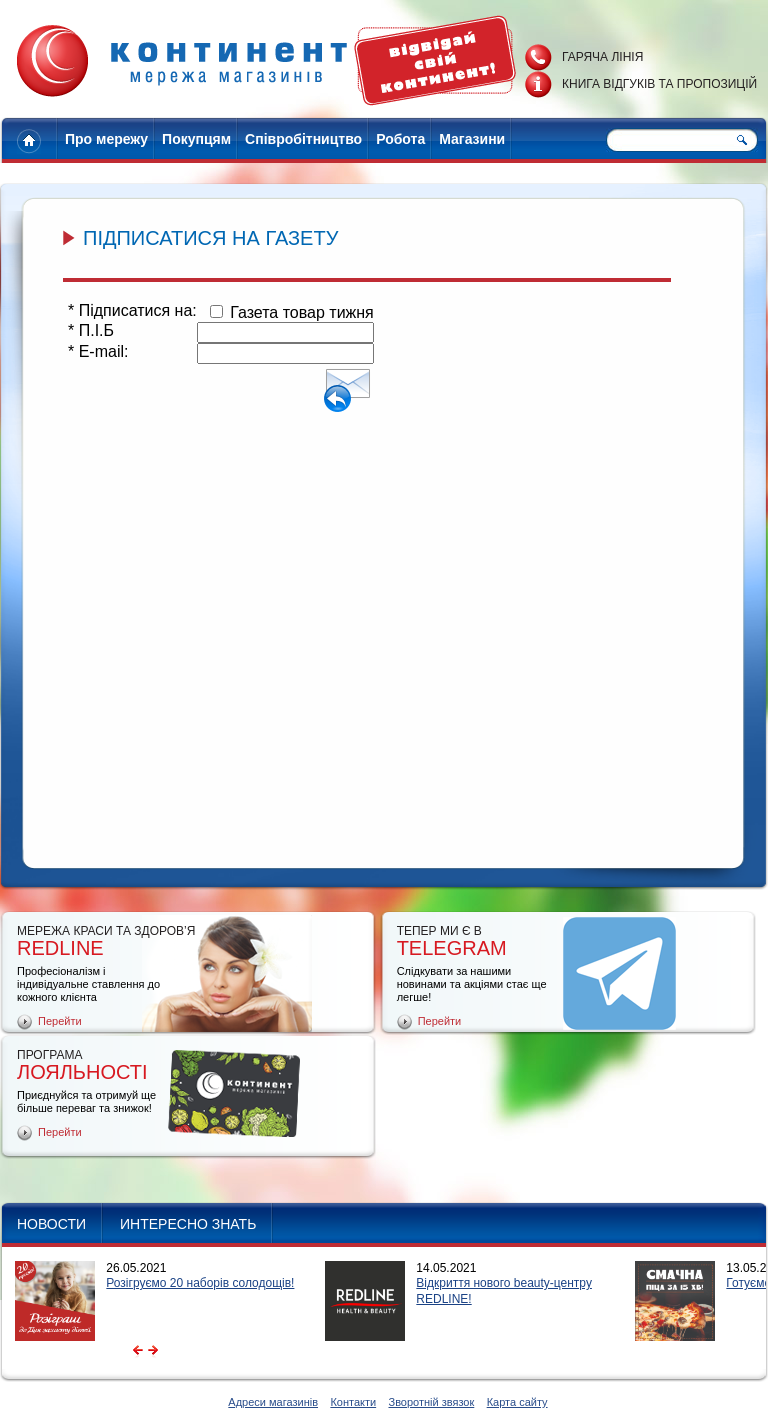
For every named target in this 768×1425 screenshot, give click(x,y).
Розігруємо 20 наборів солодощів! (200, 1283)
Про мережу (106, 139)
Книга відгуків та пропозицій (659, 84)
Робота (400, 139)
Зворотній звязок (431, 1402)
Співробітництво (303, 139)
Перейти (60, 1021)
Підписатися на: (132, 310)
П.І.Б (91, 330)
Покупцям (196, 139)
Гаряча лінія (602, 57)
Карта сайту (517, 1402)
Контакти (353, 1402)
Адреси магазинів (273, 1402)
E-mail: (98, 351)
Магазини (472, 139)
